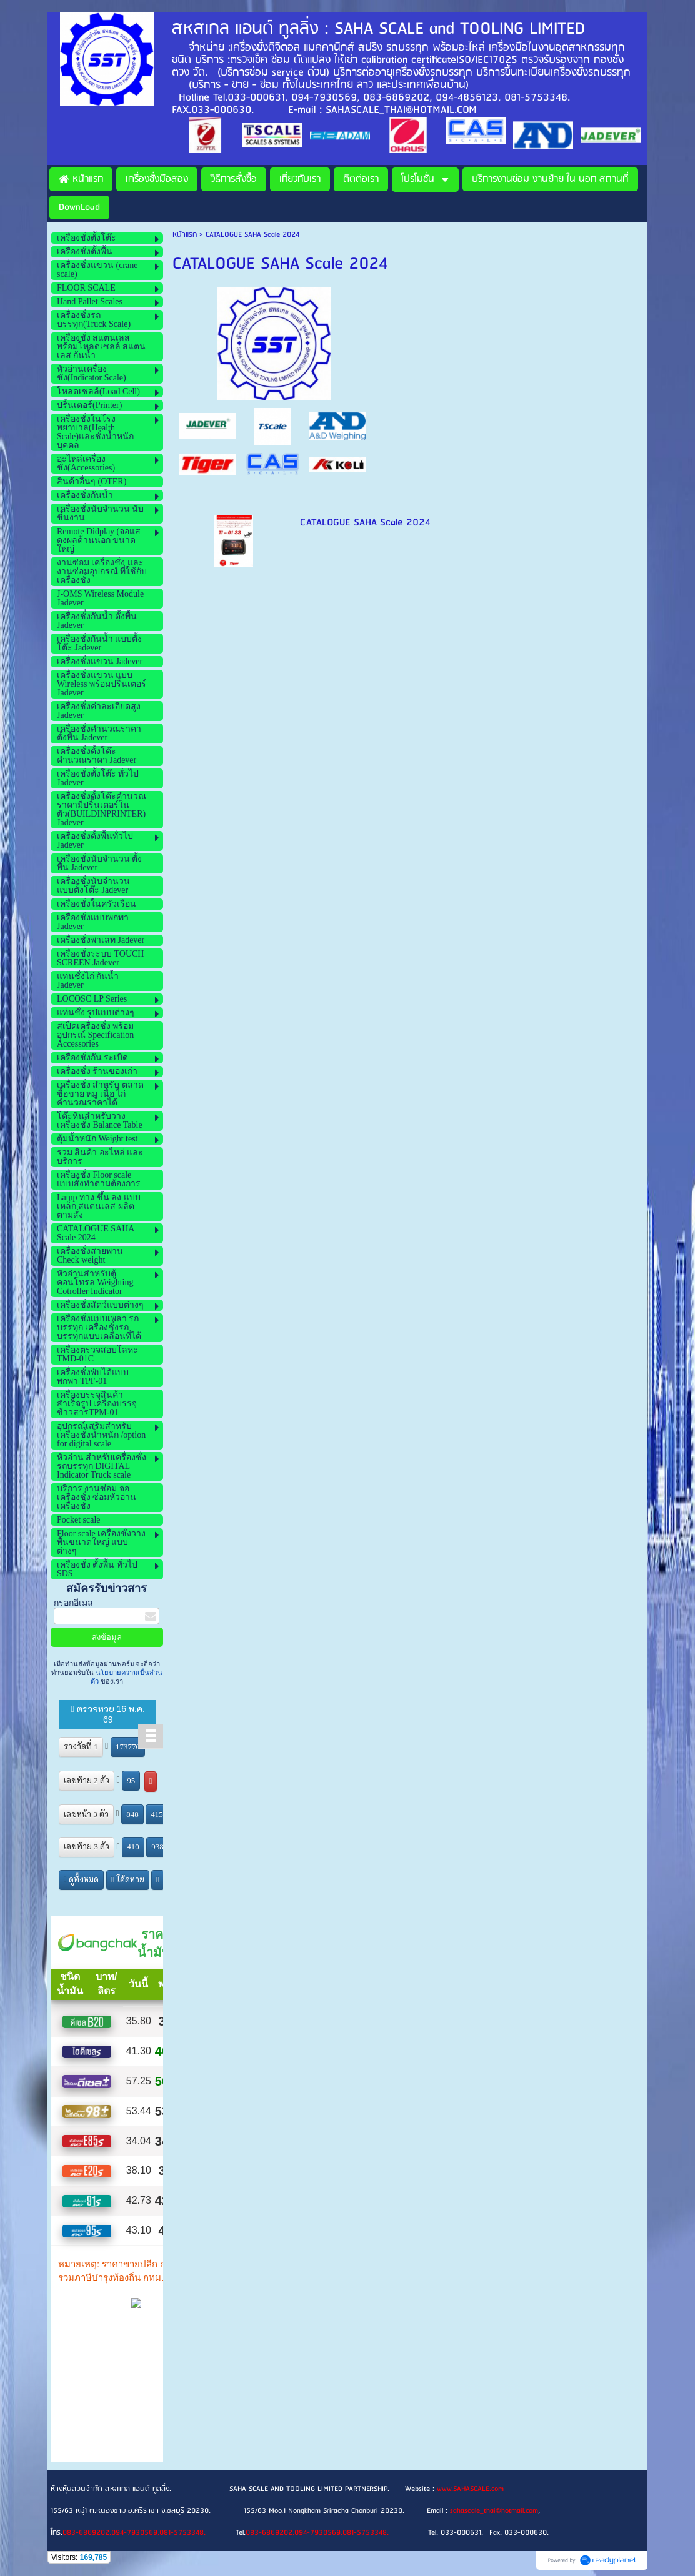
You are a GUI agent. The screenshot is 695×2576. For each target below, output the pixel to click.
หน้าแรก (184, 234)
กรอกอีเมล (73, 1603)
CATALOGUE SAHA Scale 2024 (365, 522)
